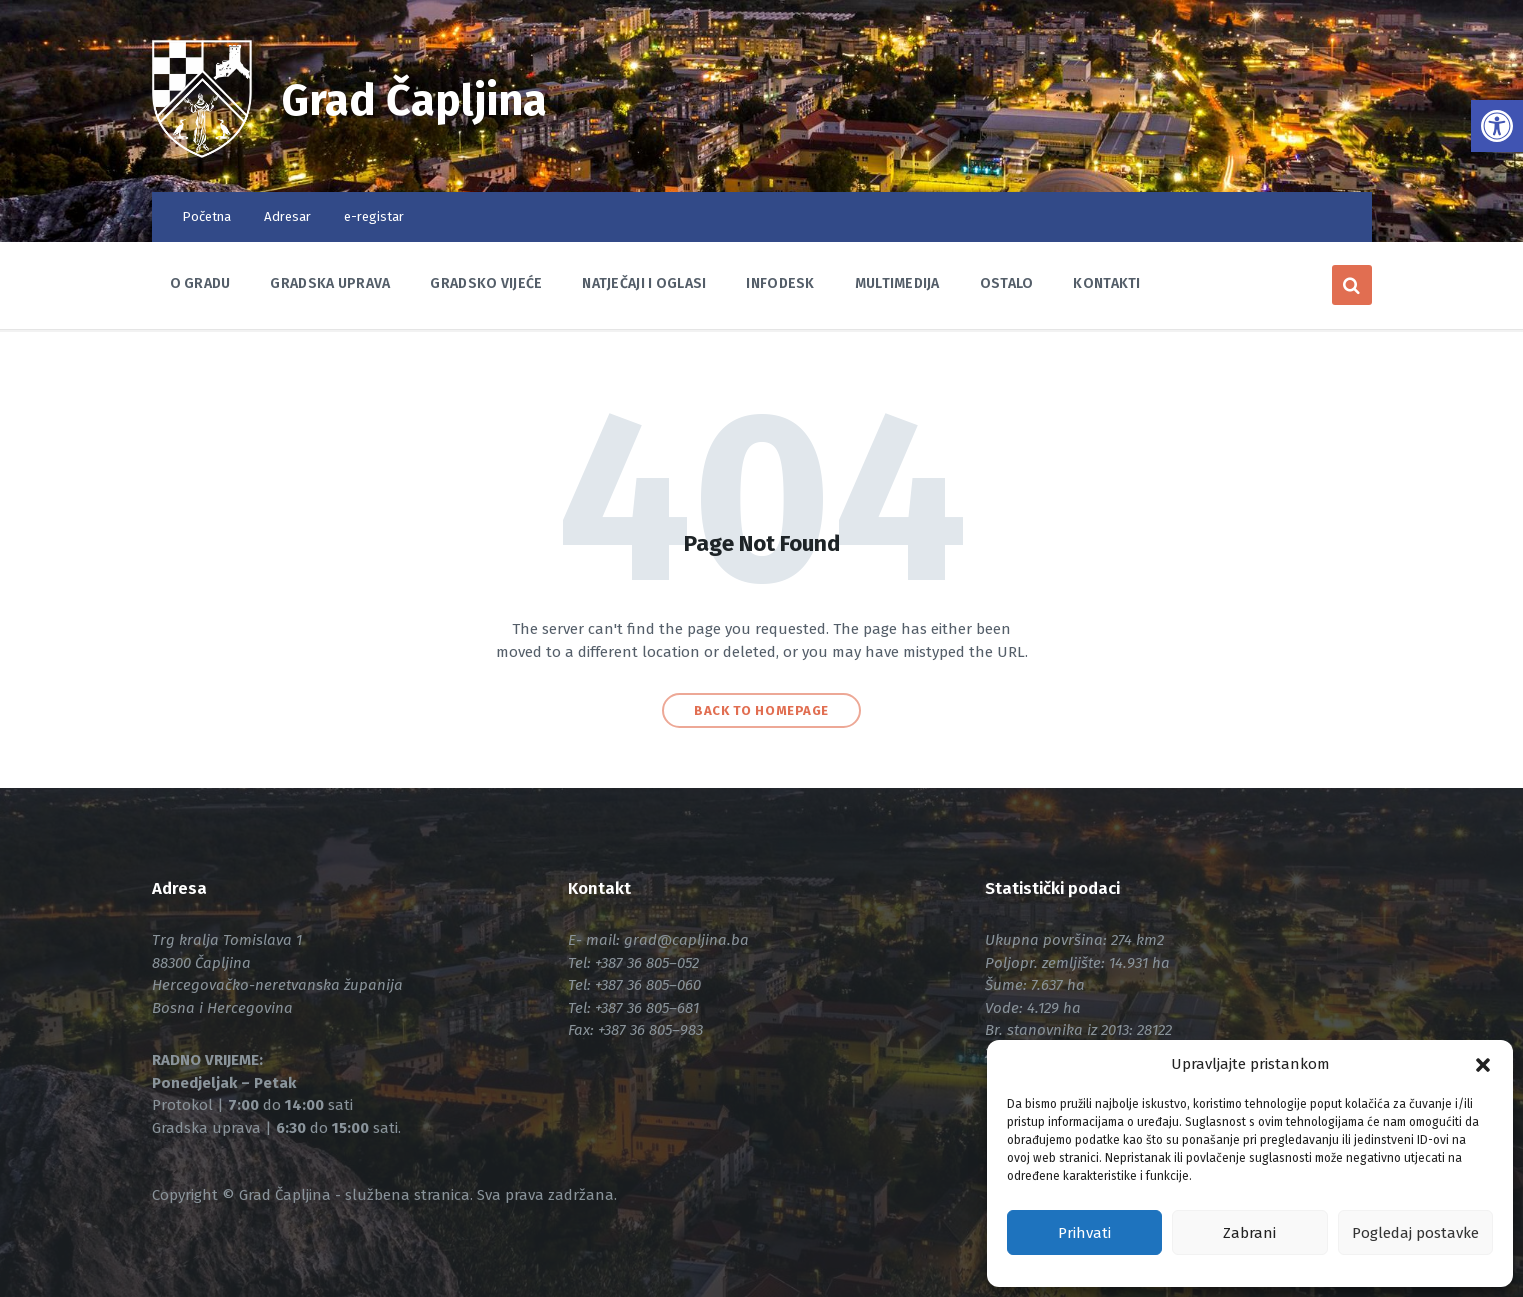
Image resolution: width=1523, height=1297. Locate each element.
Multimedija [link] (897, 283)
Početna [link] (206, 216)
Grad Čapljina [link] (420, 100)
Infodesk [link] (780, 283)
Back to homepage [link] (761, 710)
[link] (1497, 126)
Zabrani (1249, 1233)
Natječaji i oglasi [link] (644, 283)
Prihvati (1084, 1233)
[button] (1483, 1065)
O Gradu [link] (200, 283)
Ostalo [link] (1007, 283)
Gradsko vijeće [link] (486, 283)
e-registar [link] (374, 216)
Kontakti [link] (1106, 283)
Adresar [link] (287, 216)
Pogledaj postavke (1415, 1233)
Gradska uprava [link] (330, 283)
